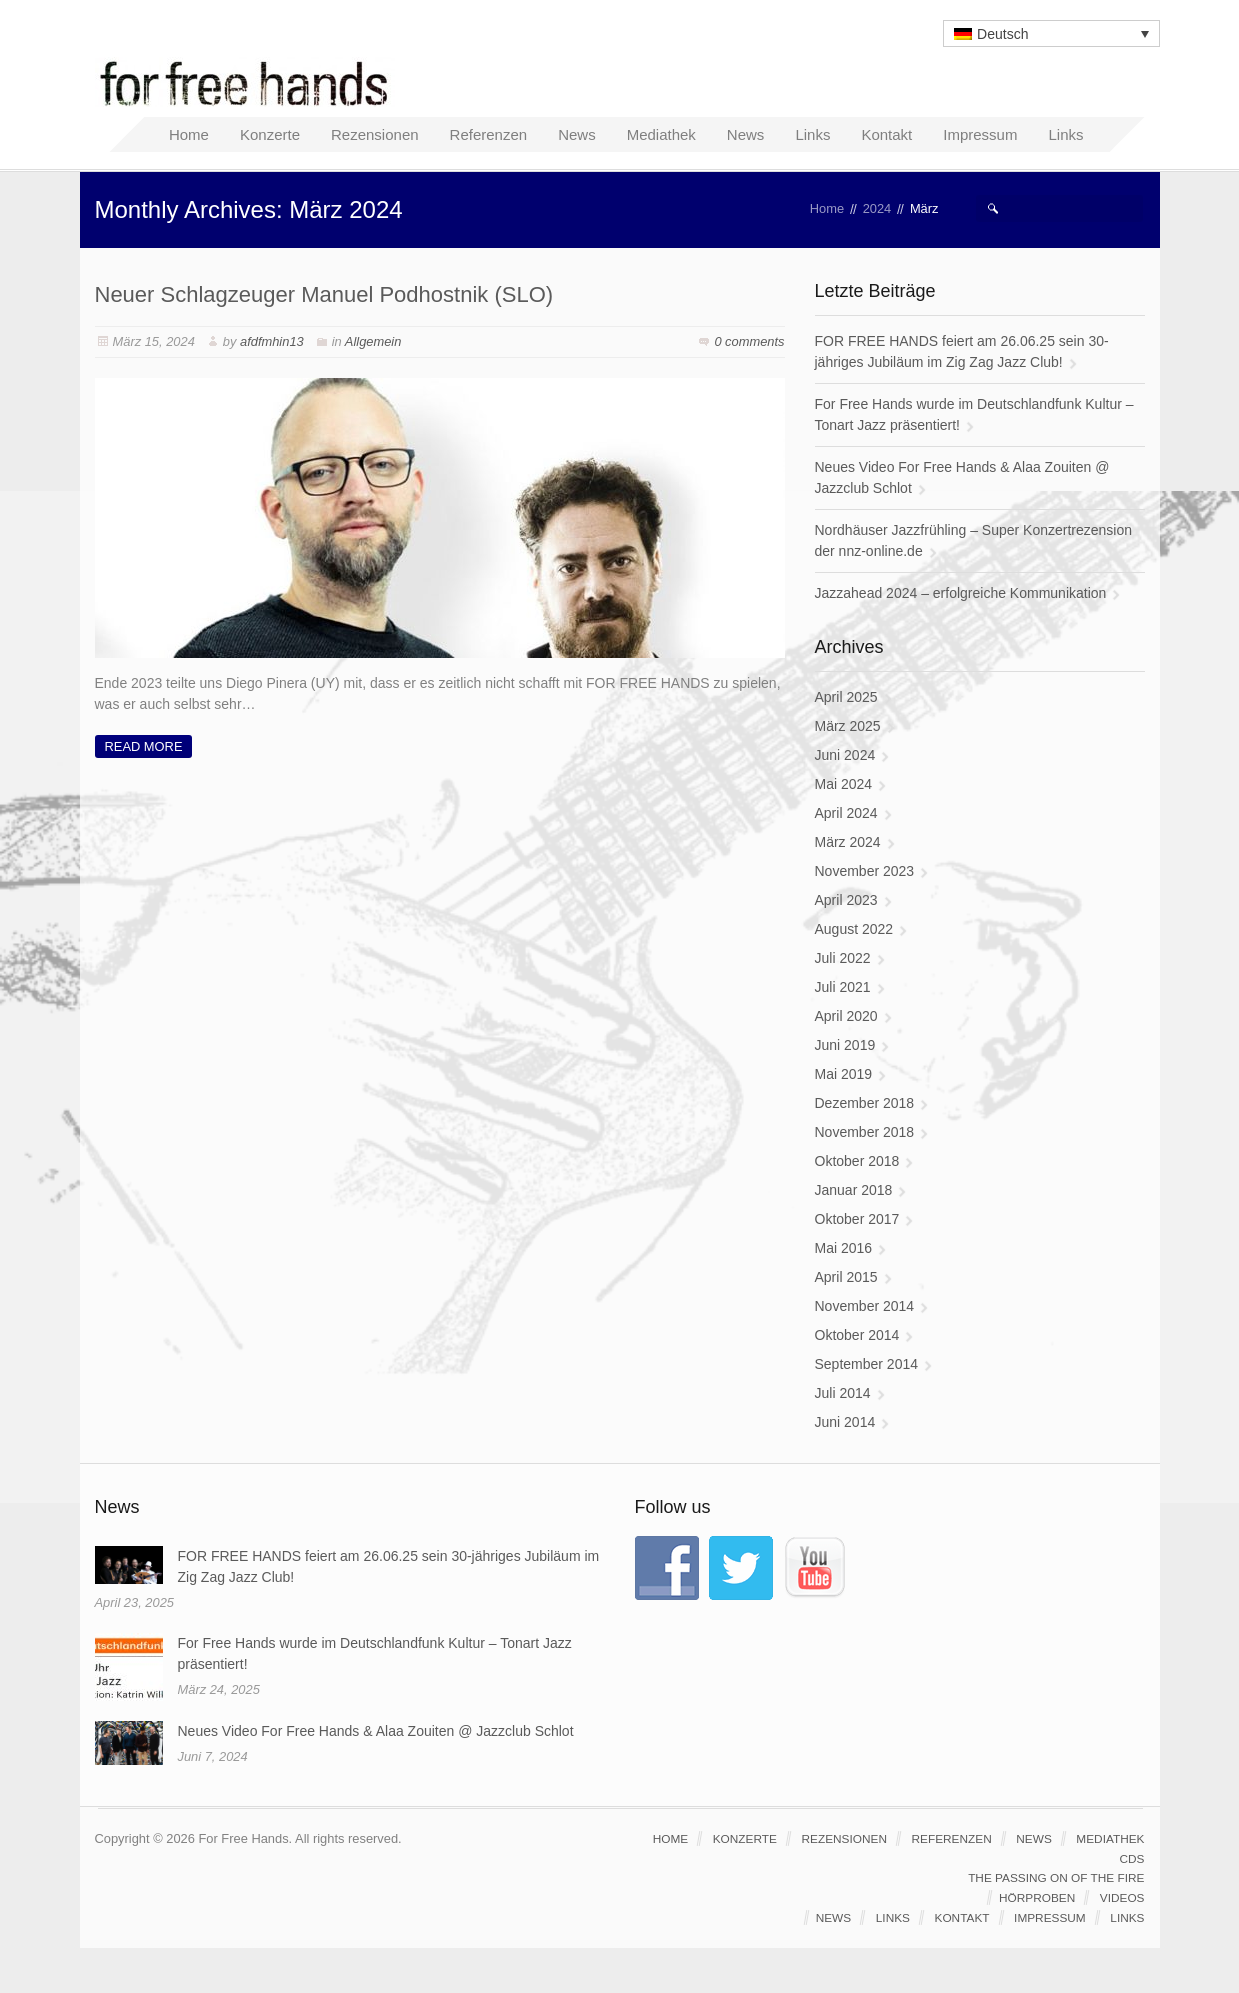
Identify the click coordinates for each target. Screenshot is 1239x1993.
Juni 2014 (845, 1422)
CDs (1132, 1859)
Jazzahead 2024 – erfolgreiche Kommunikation (961, 593)
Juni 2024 (845, 755)
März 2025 (848, 726)
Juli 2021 (843, 987)
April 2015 (846, 1277)
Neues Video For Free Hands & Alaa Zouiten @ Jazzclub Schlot (376, 1731)
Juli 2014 (843, 1393)
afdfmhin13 (272, 341)
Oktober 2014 (857, 1335)
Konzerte (745, 1839)
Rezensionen (844, 1839)
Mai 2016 (844, 1248)
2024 (877, 208)
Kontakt (962, 1918)
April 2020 (846, 1016)
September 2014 (867, 1364)
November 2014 (865, 1306)
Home (827, 208)
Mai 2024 (844, 784)
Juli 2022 (843, 958)
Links (893, 1918)
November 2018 (865, 1132)
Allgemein (373, 341)
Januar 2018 (854, 1190)
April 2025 (846, 697)
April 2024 (846, 813)
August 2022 (854, 929)
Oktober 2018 (857, 1161)
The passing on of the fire (1056, 1878)
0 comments (749, 341)
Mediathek (1110, 1839)
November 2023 (865, 871)
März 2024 (848, 842)
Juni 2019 (845, 1045)
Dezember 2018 (865, 1103)
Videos (1122, 1898)
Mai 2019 (844, 1074)
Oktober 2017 (857, 1219)
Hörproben (1037, 1898)
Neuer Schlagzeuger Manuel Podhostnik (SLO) (324, 294)
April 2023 (846, 900)
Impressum (1050, 1918)
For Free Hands (250, 82)
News (1034, 1839)
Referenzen (952, 1839)
